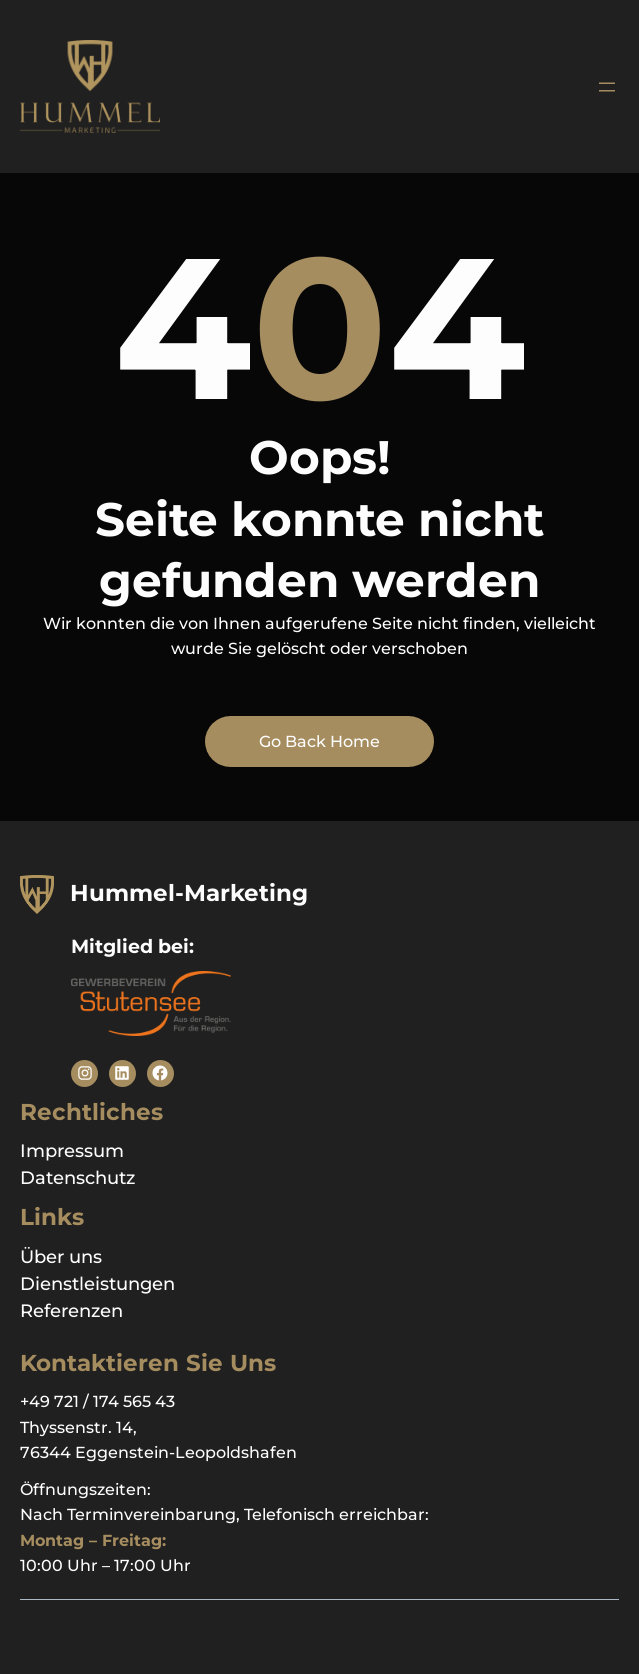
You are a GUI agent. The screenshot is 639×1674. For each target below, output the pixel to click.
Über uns (61, 1257)
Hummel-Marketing (189, 893)
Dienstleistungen (97, 1284)
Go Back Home (319, 741)
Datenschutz (77, 1178)
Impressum (72, 1151)
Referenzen (71, 1311)
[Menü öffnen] (607, 87)
